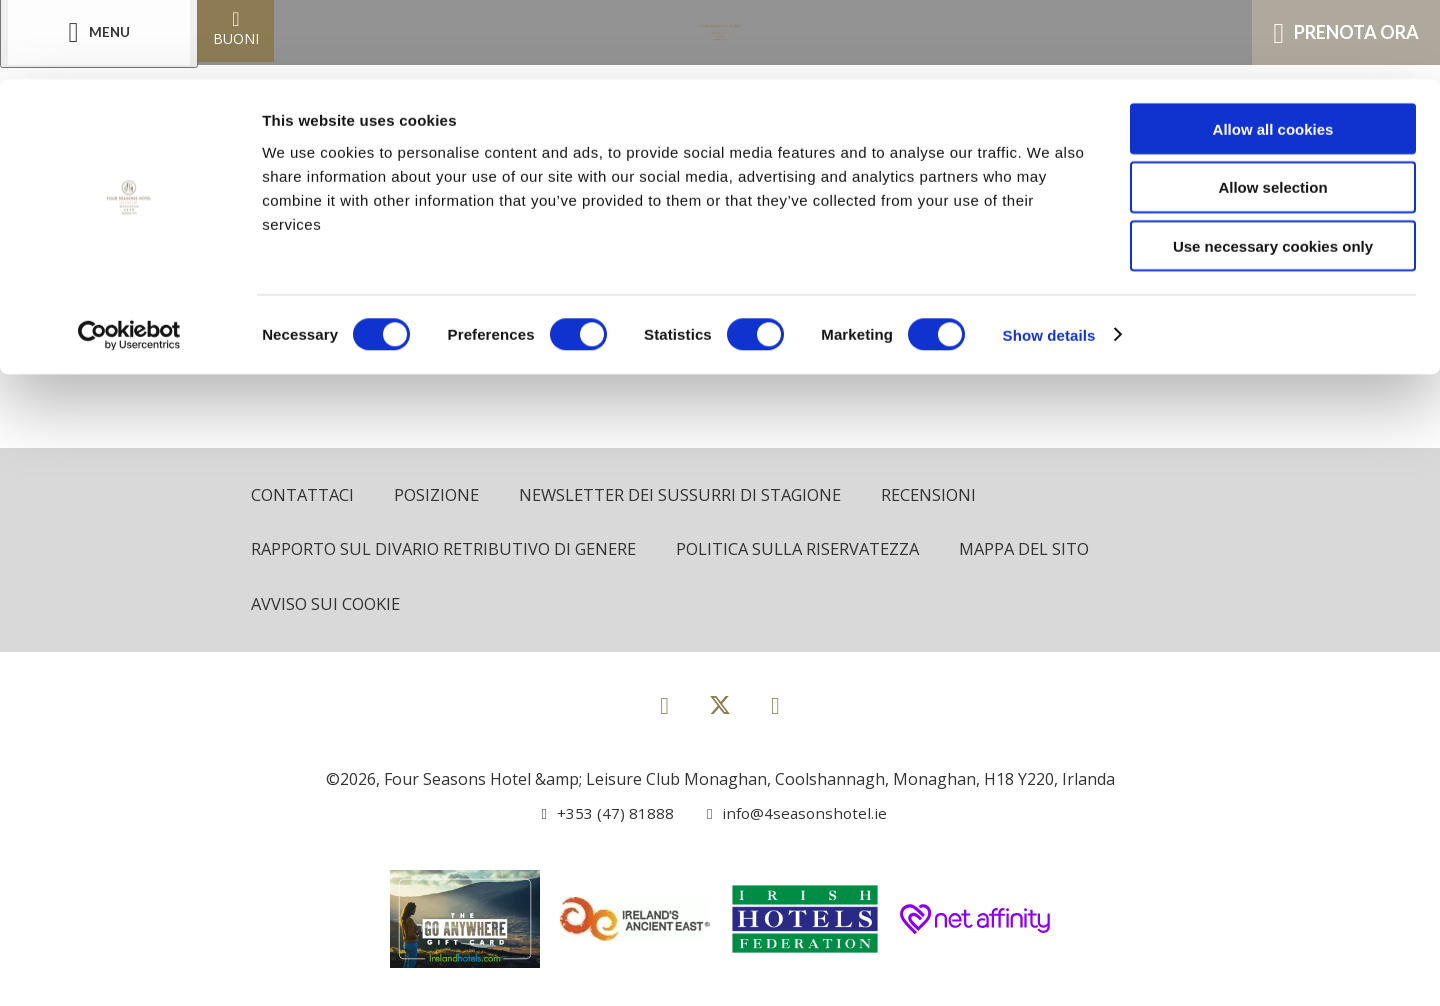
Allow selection (1272, 108)
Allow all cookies (1273, 49)
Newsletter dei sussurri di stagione (690, 495)
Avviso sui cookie (328, 606)
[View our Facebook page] (664, 706)
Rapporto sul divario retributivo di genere (449, 550)
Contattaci (304, 495)
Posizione (441, 495)
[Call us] (605, 815)
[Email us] (789, 815)
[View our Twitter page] (720, 715)
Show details (1049, 255)
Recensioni (945, 495)
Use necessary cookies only (1273, 167)
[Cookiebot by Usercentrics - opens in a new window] (129, 256)
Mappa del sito (1044, 550)
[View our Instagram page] (775, 706)
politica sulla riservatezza (812, 550)
